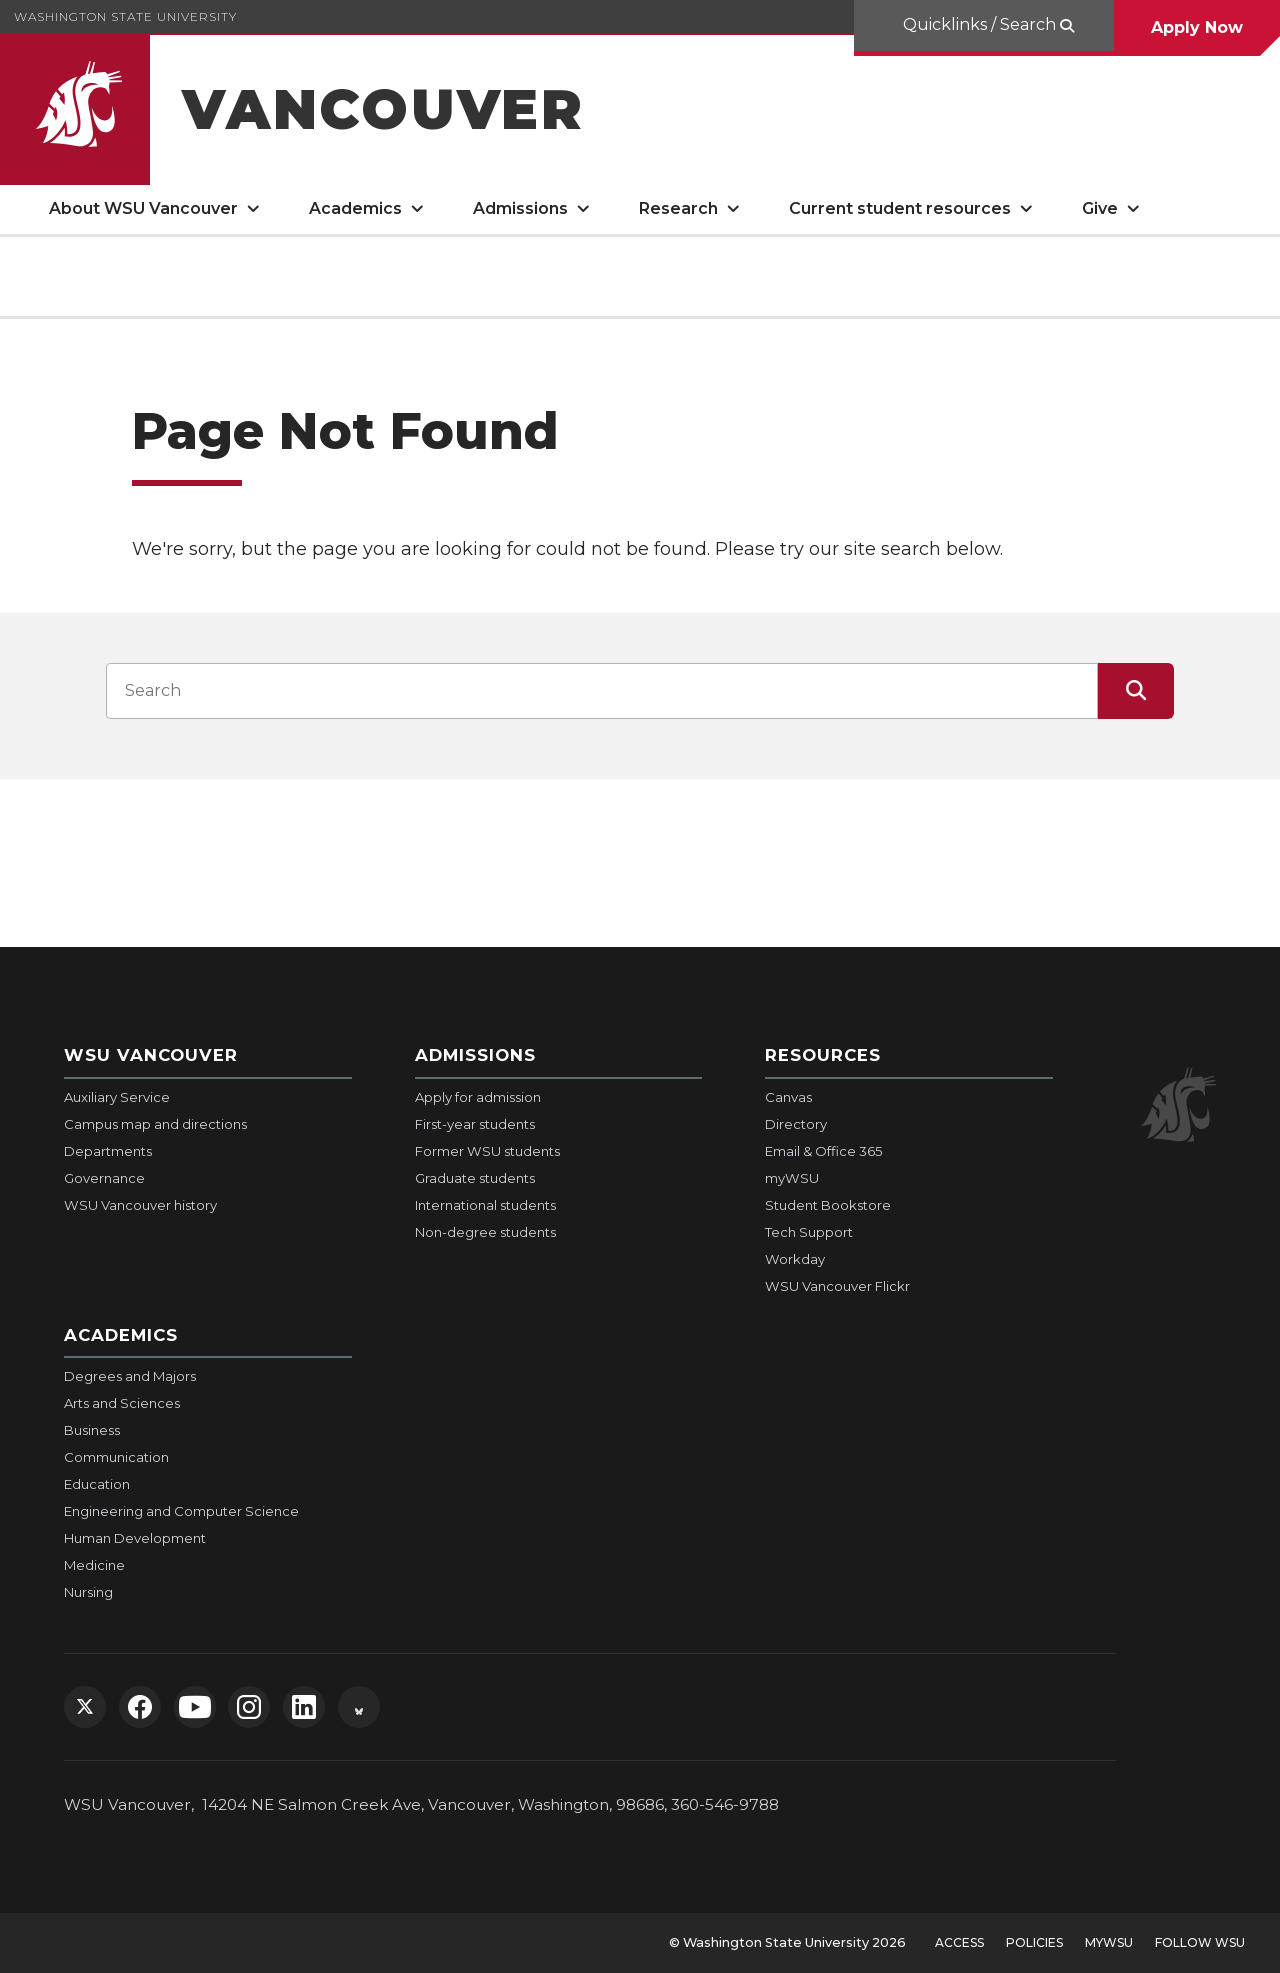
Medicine (94, 1565)
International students (485, 1205)
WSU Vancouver (151, 1055)
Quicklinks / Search (979, 24)
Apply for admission (478, 1097)
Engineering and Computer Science (181, 1511)
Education (97, 1484)
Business (92, 1430)
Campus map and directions (155, 1124)
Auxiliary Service (117, 1097)
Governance (104, 1178)
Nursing (88, 1592)
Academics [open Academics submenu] (355, 208)
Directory (796, 1124)
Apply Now (1197, 27)
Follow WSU (1200, 1942)
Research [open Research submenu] (678, 208)
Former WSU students (487, 1151)
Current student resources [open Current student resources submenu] (900, 208)
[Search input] (602, 691)
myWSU (792, 1178)
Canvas (788, 1097)
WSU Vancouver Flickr (837, 1286)
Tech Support (809, 1232)
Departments (108, 1151)
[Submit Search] (1136, 691)
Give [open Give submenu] (1100, 208)
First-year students (475, 1124)
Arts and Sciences (122, 1403)
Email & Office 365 (823, 1151)
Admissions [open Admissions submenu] (520, 208)
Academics (121, 1335)
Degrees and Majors (130, 1376)
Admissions (475, 1055)
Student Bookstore (828, 1205)
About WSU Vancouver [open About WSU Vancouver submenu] (143, 208)
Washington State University (125, 16)
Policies (1034, 1942)
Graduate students (475, 1178)
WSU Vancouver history (140, 1205)
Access (959, 1942)
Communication (116, 1457)
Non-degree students (485, 1232)
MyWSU (1109, 1942)
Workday (795, 1259)
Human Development (135, 1538)
